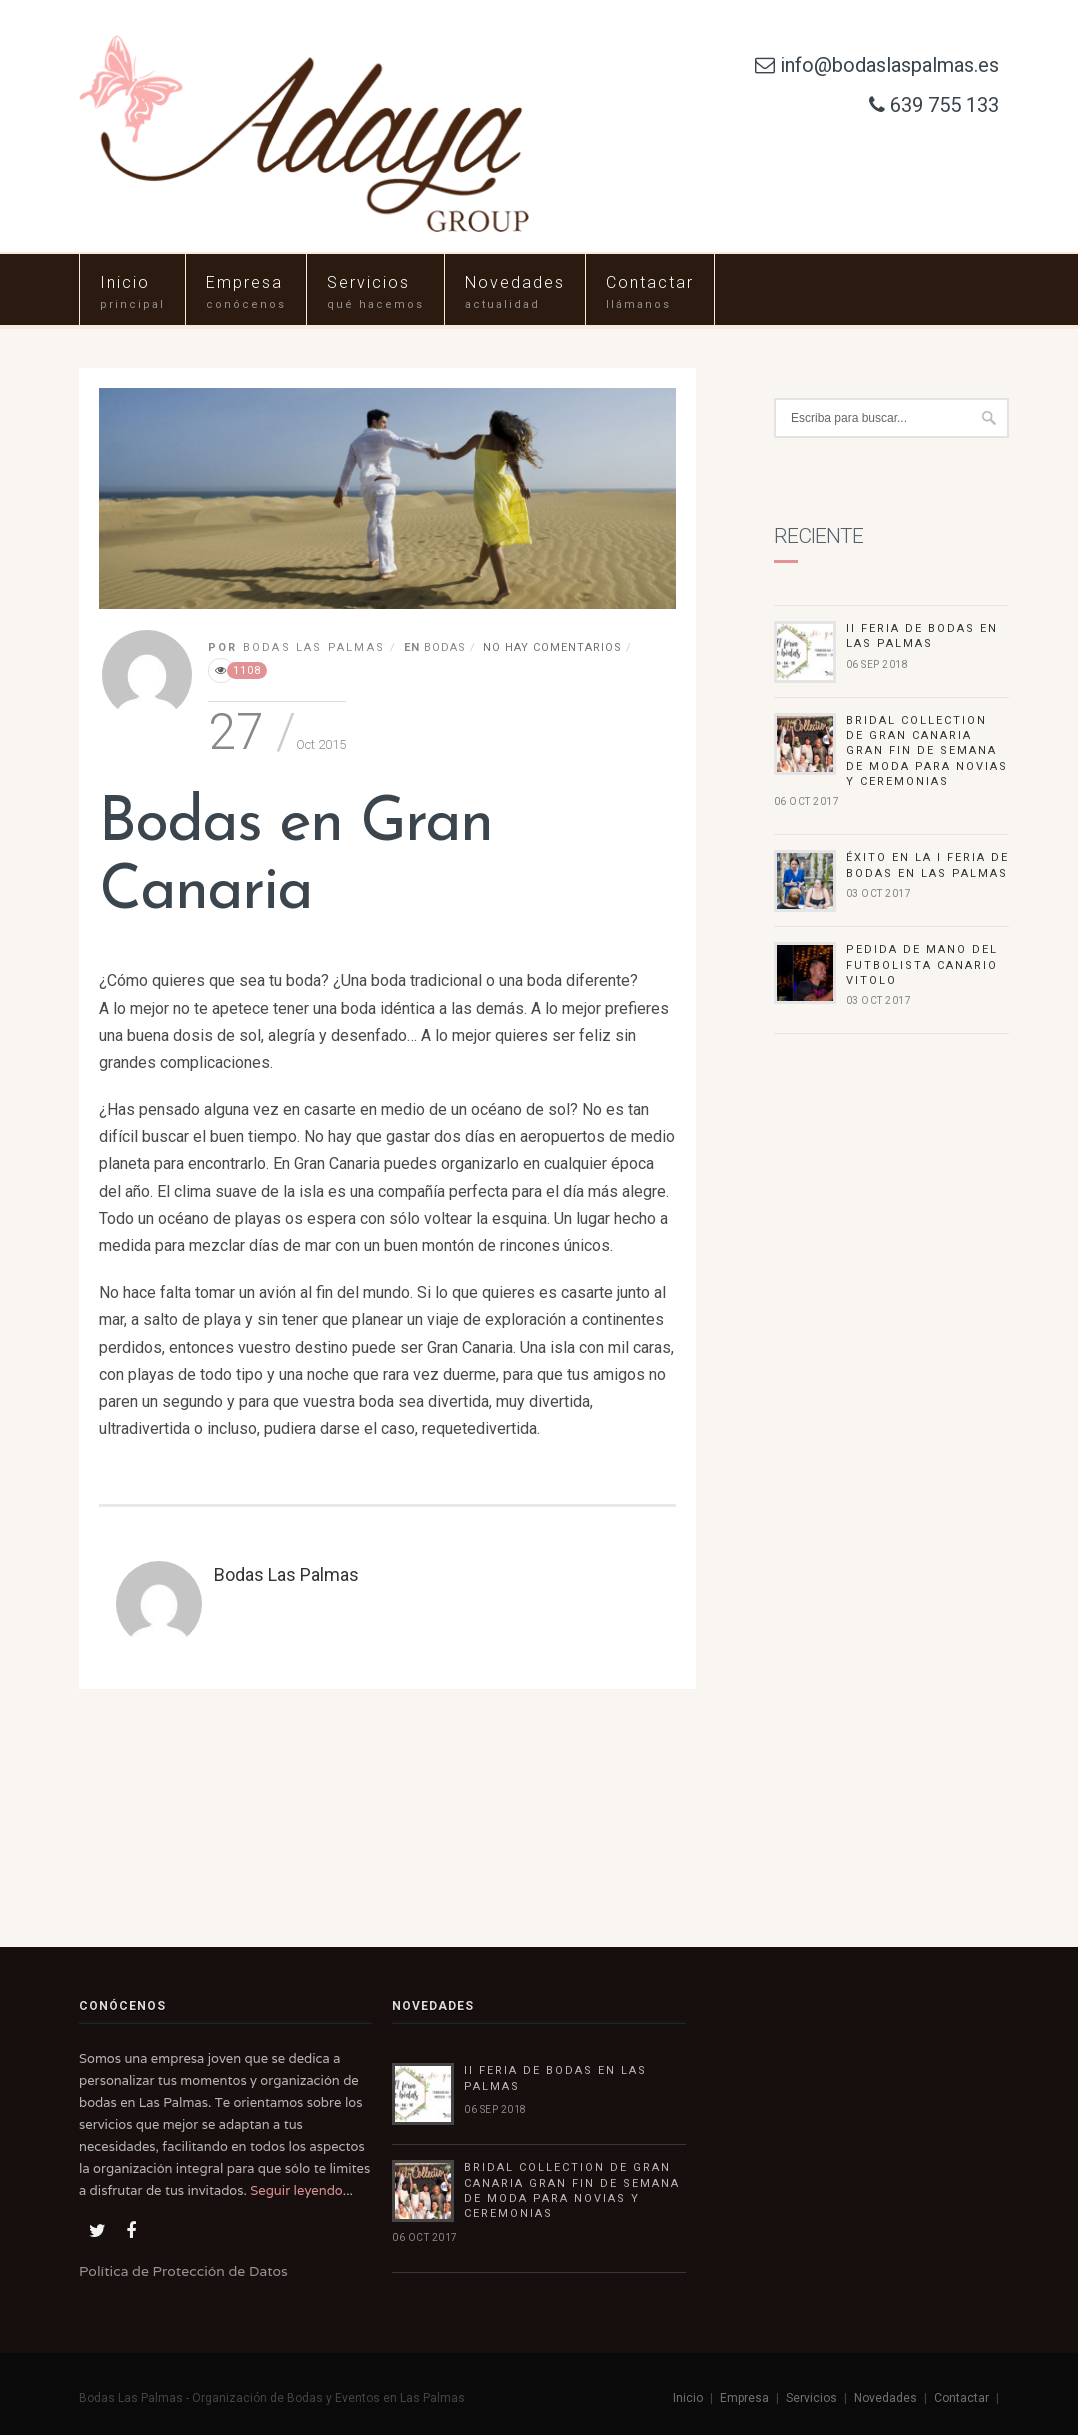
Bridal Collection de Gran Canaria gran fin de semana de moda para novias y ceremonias (927, 751)
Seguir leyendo (296, 2190)
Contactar (650, 282)
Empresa (244, 282)
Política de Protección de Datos (183, 2271)
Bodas (445, 647)
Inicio (125, 282)
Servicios (368, 282)
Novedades (515, 282)
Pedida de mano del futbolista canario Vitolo (922, 965)
